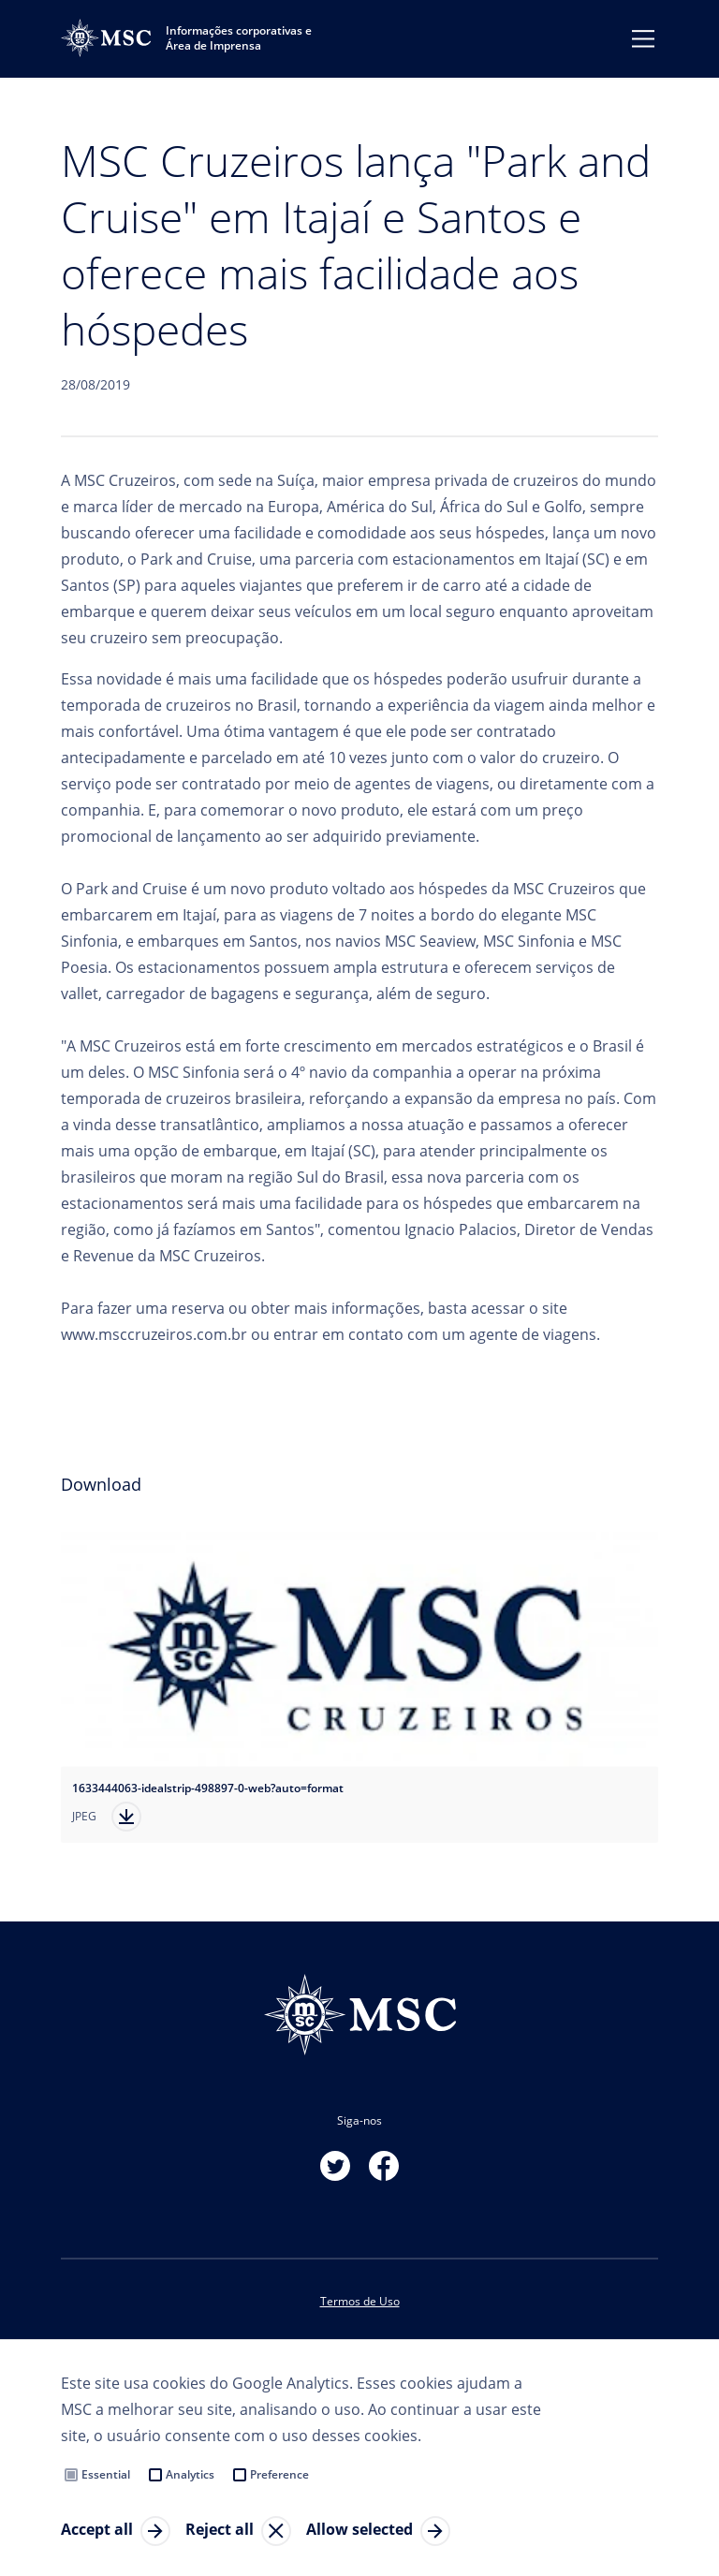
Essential (105, 2474)
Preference (279, 2474)
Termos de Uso (360, 2301)
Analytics (190, 2474)
